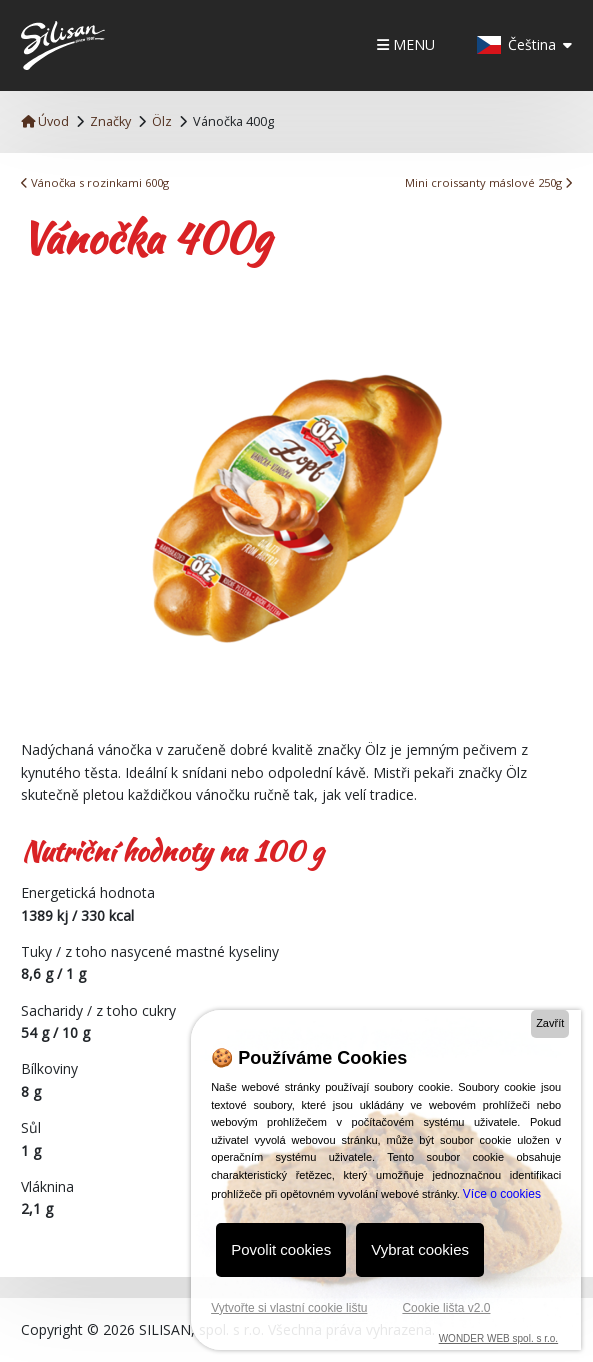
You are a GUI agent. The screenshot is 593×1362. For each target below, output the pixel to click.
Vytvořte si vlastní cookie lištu (289, 1308)
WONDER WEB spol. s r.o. (498, 1338)
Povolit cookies (281, 1249)
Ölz (162, 121)
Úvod (45, 121)
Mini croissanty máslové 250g (488, 182)
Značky (110, 121)
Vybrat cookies (420, 1249)
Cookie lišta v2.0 (446, 1308)
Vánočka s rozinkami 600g (95, 182)
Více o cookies (502, 1194)
